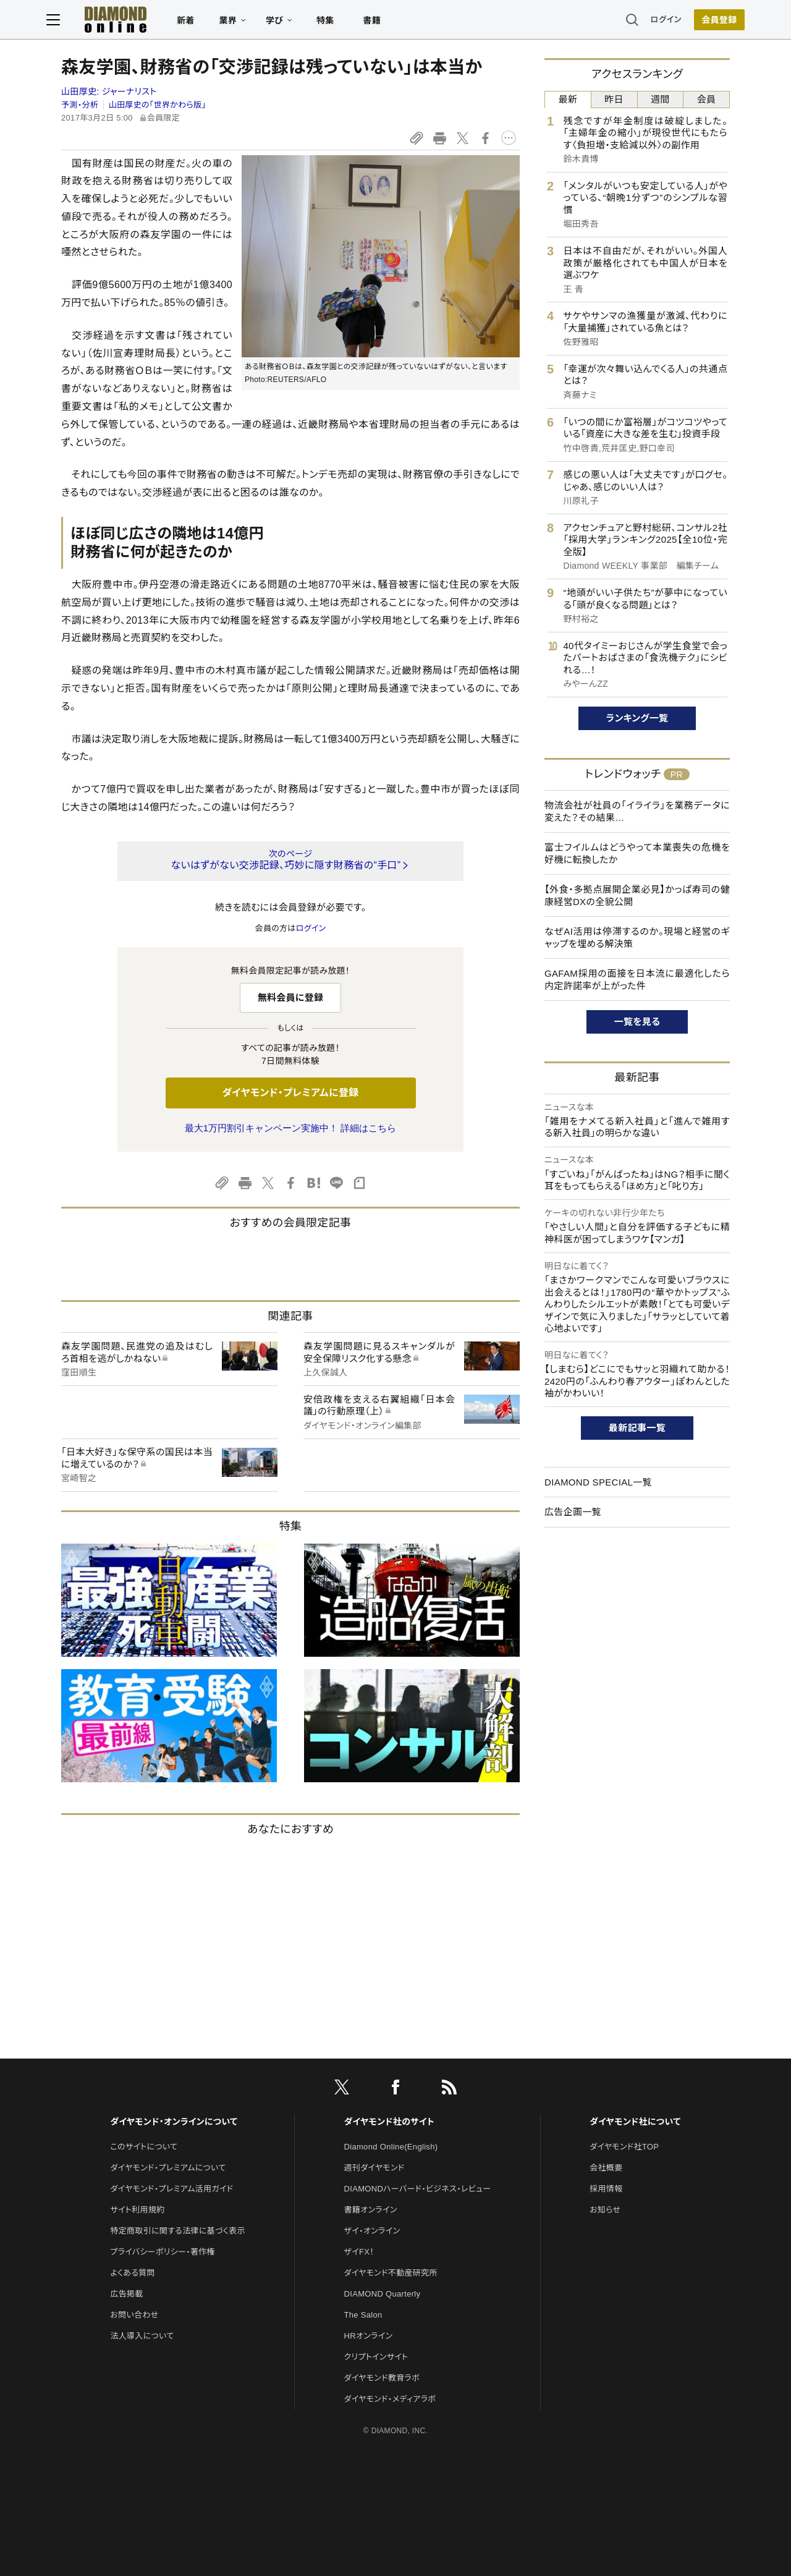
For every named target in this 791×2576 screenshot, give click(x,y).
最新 (568, 99)
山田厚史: (108, 91)
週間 (660, 99)
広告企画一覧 (572, 1512)
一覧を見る (637, 1021)
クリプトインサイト (376, 2356)
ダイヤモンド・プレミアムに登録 (290, 1092)
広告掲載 (126, 2293)
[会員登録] (704, 21)
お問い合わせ (134, 2314)
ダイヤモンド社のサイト (389, 2122)
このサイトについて (143, 2146)
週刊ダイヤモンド (374, 2167)
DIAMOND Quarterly (382, 2293)
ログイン (651, 21)
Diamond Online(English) (391, 2146)
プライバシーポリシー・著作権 (162, 2251)
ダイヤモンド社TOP (624, 2146)
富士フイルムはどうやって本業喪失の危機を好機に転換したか (637, 853)
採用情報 (606, 2188)
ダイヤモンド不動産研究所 (391, 2272)
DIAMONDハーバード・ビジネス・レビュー (417, 2188)
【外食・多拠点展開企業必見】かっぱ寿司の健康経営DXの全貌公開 (637, 895)
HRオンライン (368, 2335)
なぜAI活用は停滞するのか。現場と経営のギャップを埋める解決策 (637, 937)
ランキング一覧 (637, 718)
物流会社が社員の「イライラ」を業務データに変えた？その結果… (637, 811)
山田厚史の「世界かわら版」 (157, 104)
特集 (340, 22)
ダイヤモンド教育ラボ (382, 2378)
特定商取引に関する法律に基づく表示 (177, 2230)
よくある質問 (132, 2272)
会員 (706, 99)
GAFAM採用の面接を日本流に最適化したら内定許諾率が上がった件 (637, 979)
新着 (200, 22)
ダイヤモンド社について (635, 2122)
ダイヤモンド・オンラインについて (173, 2122)
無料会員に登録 (291, 997)
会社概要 (606, 2167)
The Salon (363, 2314)
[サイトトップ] (118, 21)
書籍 (387, 22)
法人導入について (142, 2335)
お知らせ (605, 2209)
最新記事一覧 (637, 1427)
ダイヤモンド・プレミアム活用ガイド (171, 2188)
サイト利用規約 (137, 2209)
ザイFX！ (359, 2251)
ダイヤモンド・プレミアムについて (168, 2167)
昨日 (614, 99)
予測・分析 (79, 104)
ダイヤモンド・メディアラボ (390, 2399)
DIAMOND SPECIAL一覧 (598, 1482)
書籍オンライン (370, 2209)
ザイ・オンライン (372, 2230)
